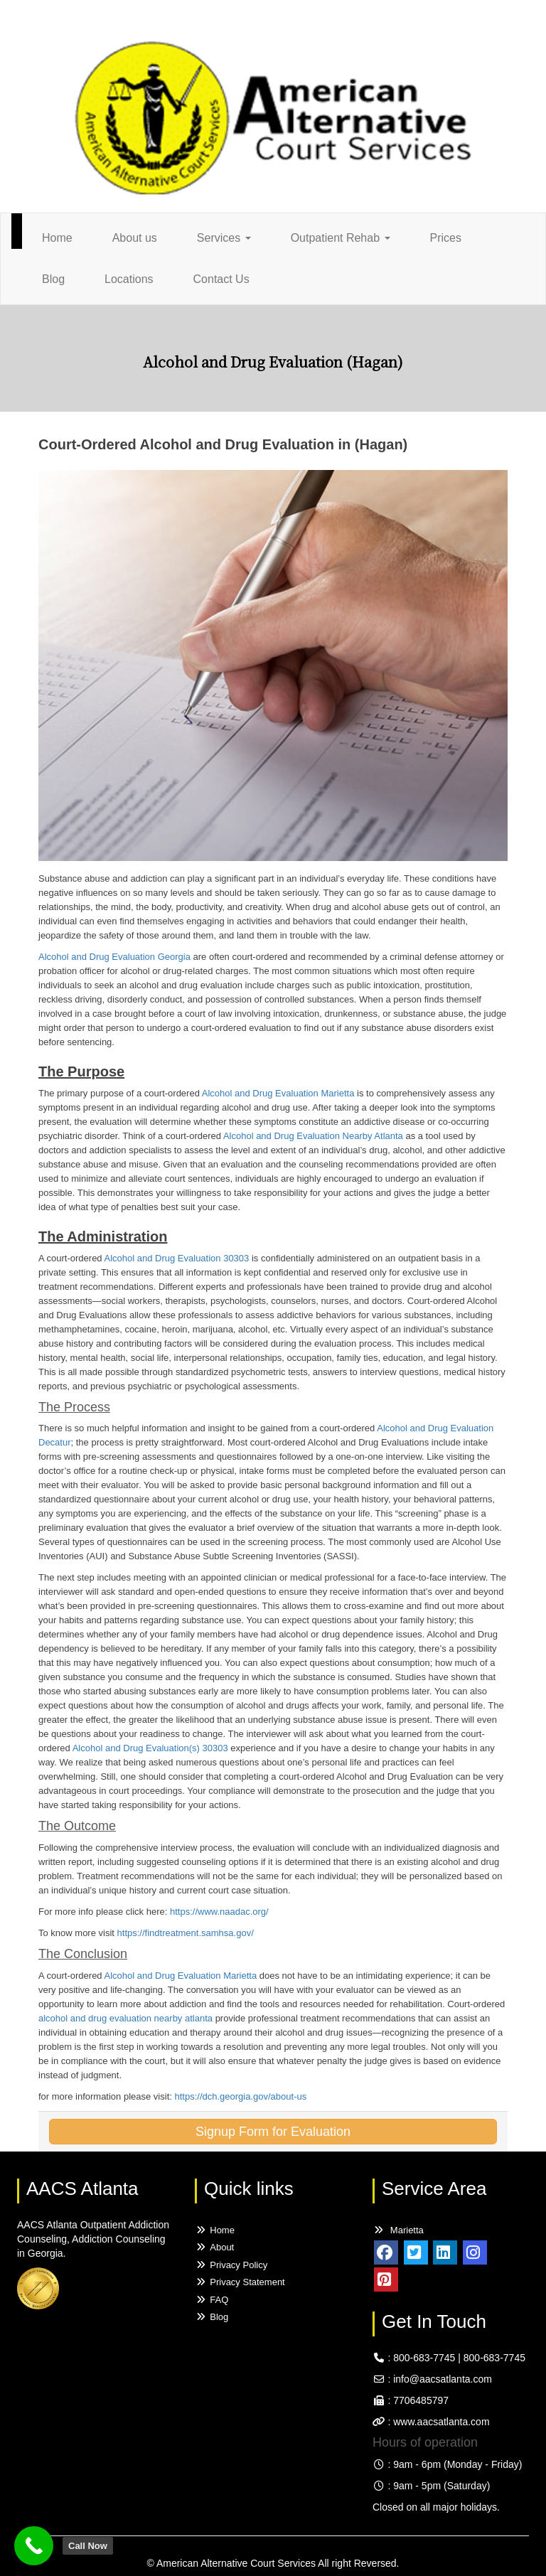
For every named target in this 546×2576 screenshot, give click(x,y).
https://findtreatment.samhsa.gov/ (185, 1933)
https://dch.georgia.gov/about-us (240, 2096)
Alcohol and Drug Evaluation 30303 (178, 1258)
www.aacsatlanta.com (439, 2421)
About (214, 2247)
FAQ (211, 2299)
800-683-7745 (424, 2357)
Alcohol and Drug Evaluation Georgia (114, 956)
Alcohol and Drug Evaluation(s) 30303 (152, 1748)
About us (134, 238)
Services (224, 238)
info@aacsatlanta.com (442, 2379)
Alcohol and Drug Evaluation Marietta (278, 1093)
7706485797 (421, 2400)
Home (57, 238)
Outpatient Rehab (340, 238)
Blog (53, 279)
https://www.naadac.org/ (219, 1911)
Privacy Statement (240, 2282)
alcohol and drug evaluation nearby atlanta (126, 2018)
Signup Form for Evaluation (273, 2132)
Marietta (398, 2230)
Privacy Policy (231, 2265)
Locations (129, 279)
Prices (445, 238)
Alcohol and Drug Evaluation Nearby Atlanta (314, 1136)
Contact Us (221, 279)
